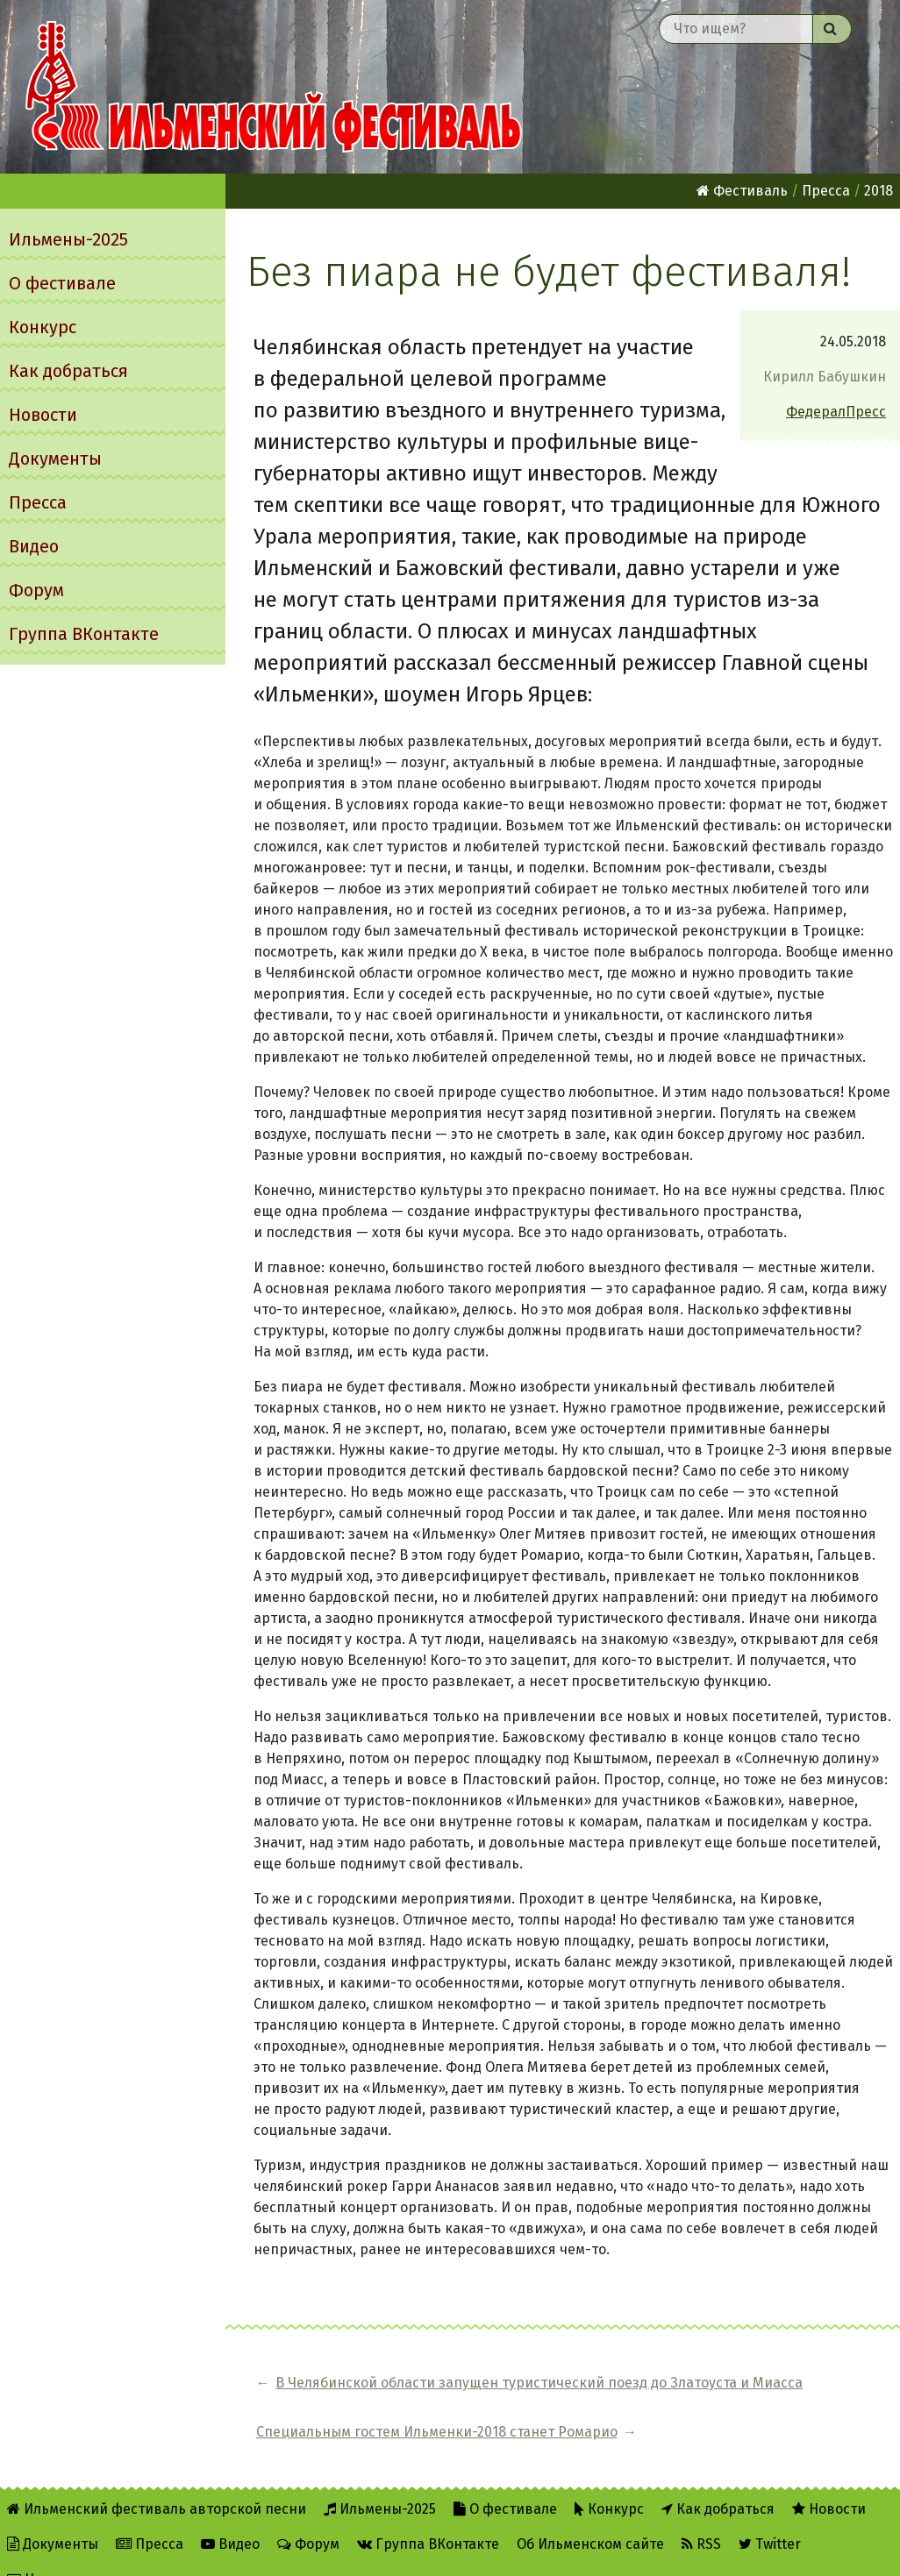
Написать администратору (106, 2551)
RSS (701, 2516)
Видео (34, 546)
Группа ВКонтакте (84, 633)
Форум (36, 590)
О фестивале (62, 283)
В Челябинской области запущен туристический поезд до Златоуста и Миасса (425, 2393)
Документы (55, 458)
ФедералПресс (836, 411)
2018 (878, 190)
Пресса (38, 502)
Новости (43, 414)
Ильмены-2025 (68, 239)
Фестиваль (742, 190)
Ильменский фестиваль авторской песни (273, 87)
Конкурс (42, 327)
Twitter (770, 2516)
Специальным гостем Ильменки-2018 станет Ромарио (770, 2393)
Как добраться (68, 370)
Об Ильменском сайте (590, 2516)
